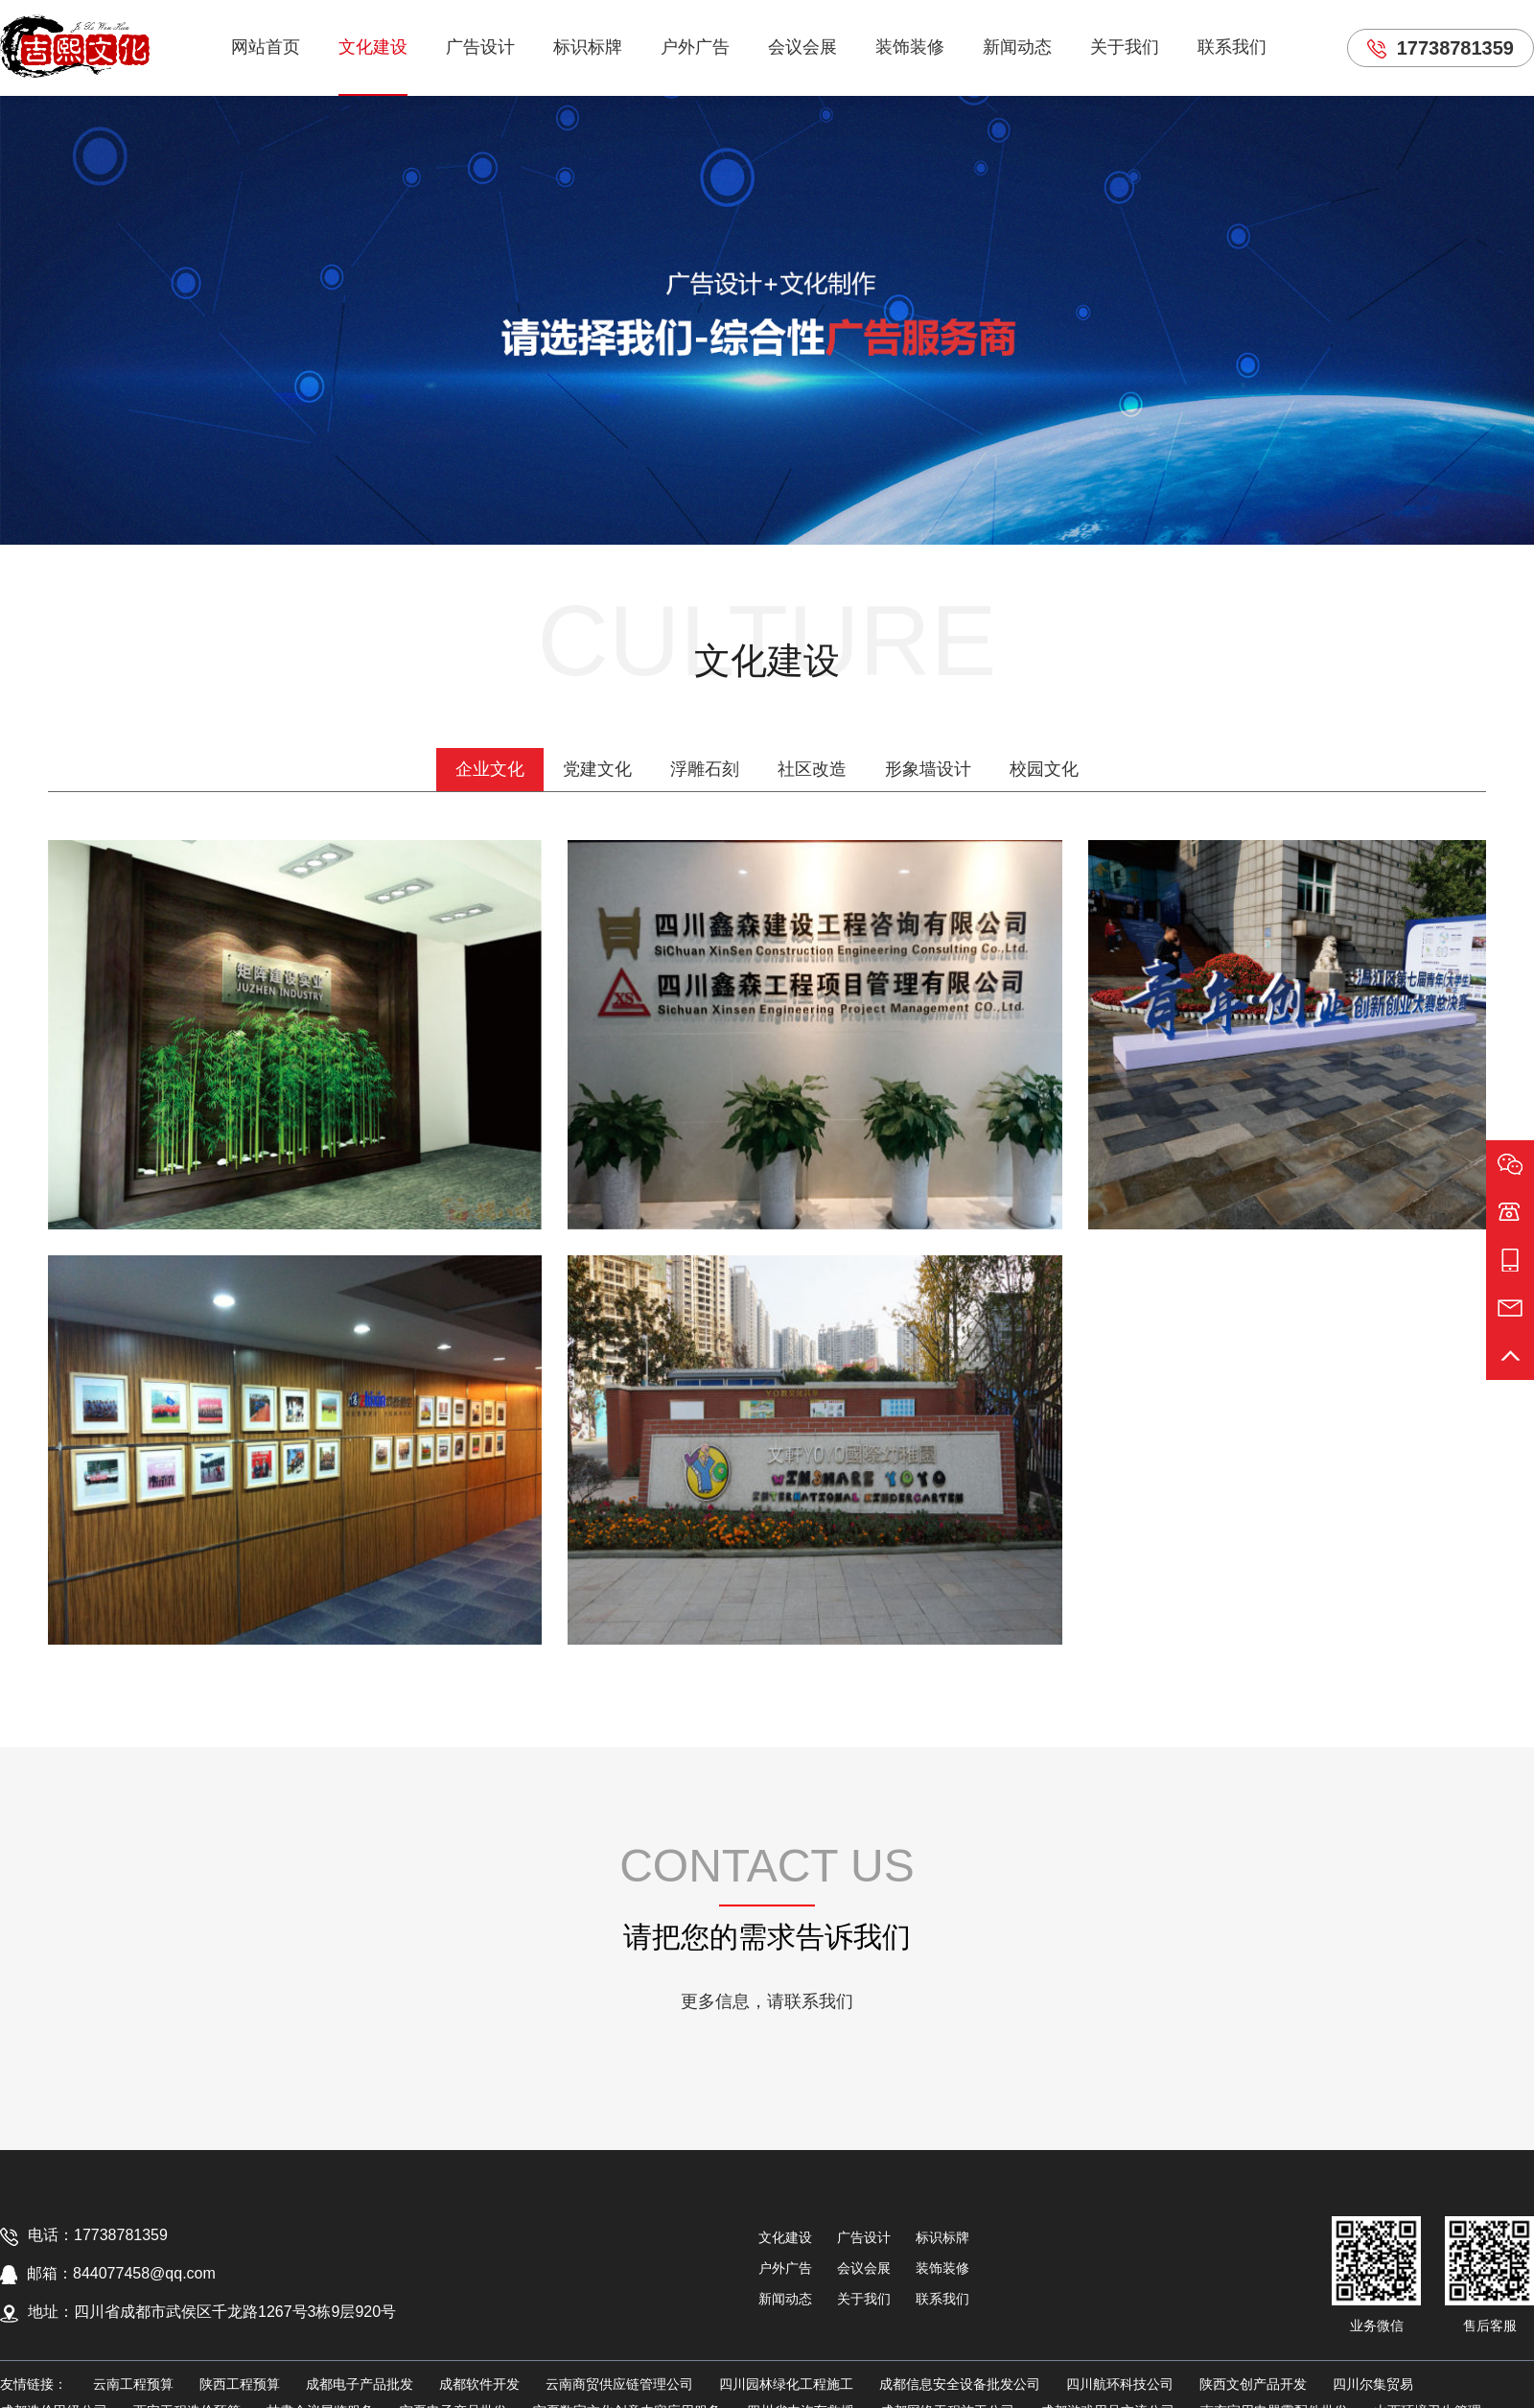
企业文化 (489, 769)
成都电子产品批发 (359, 2384)
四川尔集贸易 (1373, 2384)
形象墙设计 (928, 769)
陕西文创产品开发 (1253, 2384)
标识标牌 (587, 47)
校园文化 (1044, 769)
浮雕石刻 (704, 769)
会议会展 (802, 47)
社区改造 (812, 769)
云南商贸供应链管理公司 (619, 2384)
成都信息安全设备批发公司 (959, 2384)
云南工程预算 (133, 2384)
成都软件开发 (479, 2384)
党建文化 (597, 769)
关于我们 (1124, 47)
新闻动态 (1017, 47)
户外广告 (695, 47)
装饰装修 (909, 47)
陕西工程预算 (239, 2384)
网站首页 (265, 47)
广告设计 (480, 47)
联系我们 (1232, 47)
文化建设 (372, 47)
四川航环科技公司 (1120, 2384)
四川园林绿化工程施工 (786, 2384)
